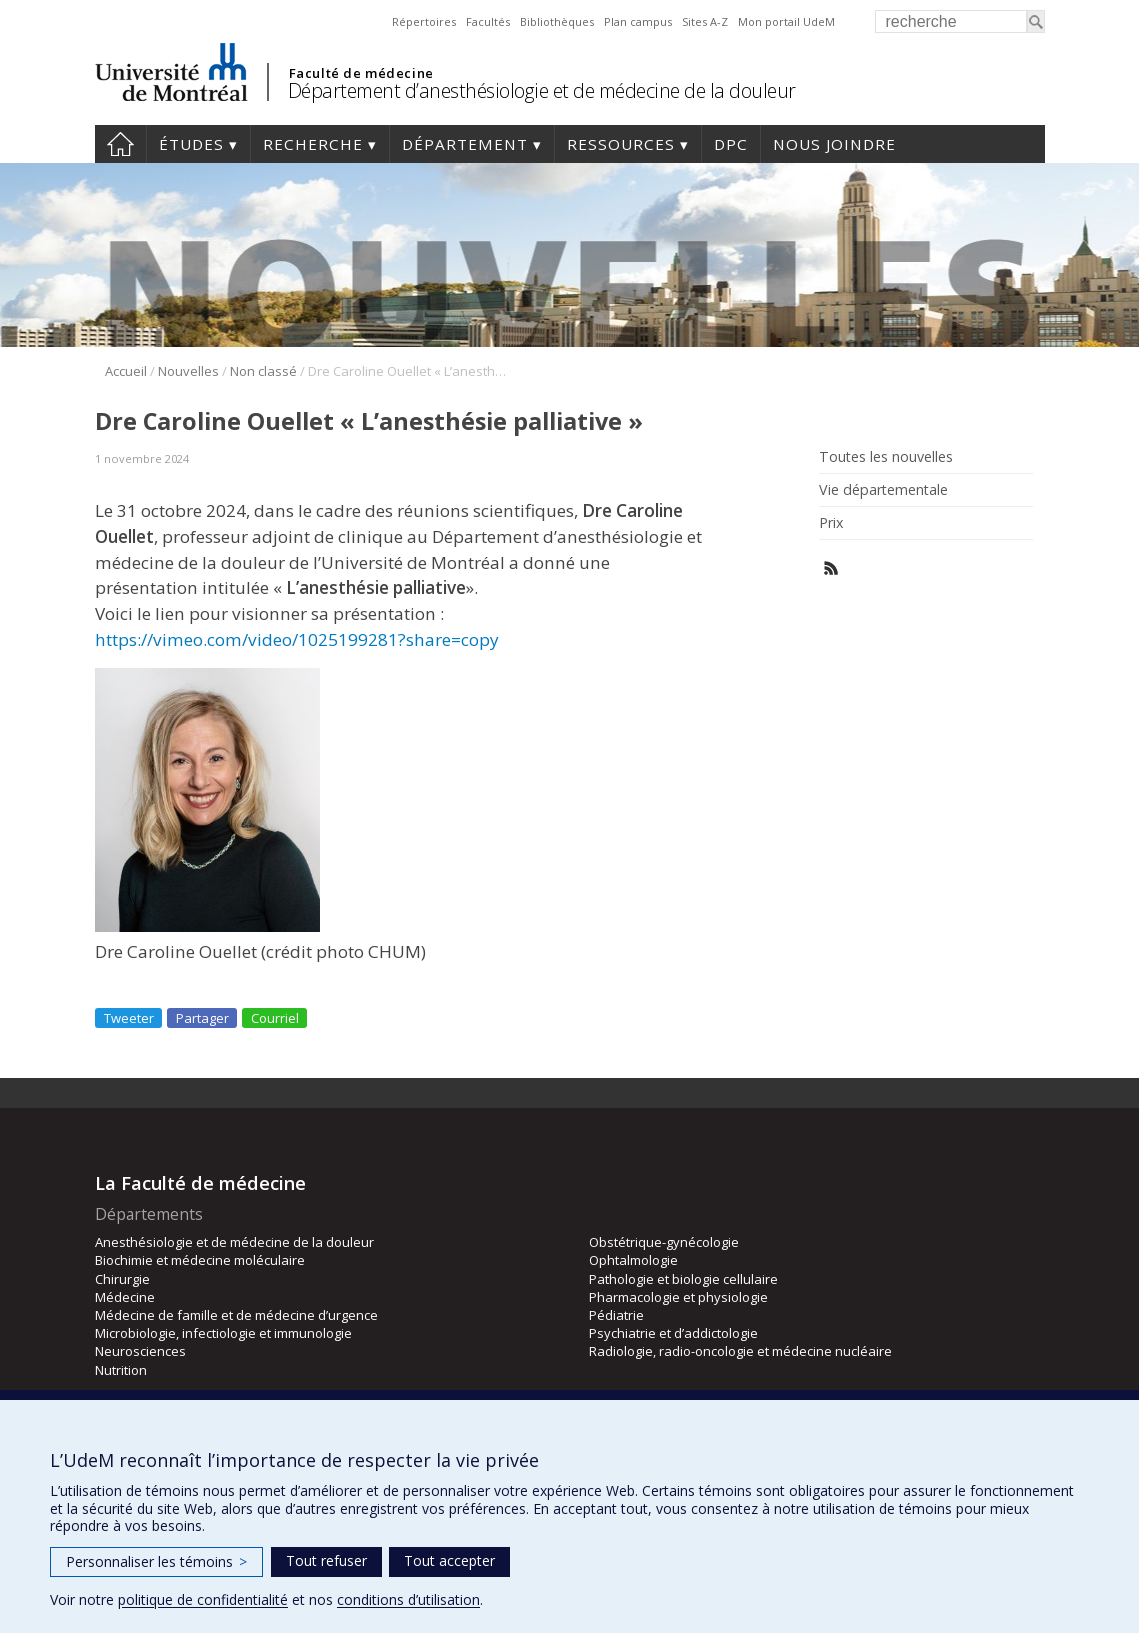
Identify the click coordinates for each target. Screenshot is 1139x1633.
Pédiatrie (616, 1315)
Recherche (313, 144)
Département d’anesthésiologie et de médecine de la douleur (542, 90)
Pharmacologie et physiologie (678, 1297)
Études (191, 144)
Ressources (621, 144)
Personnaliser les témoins (156, 1561)
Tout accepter (449, 1560)
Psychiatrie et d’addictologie (673, 1333)
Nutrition (121, 1370)
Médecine (125, 1297)
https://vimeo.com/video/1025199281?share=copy (297, 639)
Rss (831, 568)
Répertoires (424, 21)
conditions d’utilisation (408, 1599)
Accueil (120, 144)
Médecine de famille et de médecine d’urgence (236, 1315)
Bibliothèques (557, 21)
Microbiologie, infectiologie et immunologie (223, 1333)
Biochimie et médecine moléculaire (200, 1260)
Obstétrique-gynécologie (664, 1242)
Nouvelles (188, 371)
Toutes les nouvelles (886, 457)
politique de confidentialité (203, 1599)
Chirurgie (122, 1279)
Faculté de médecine (361, 73)
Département (465, 144)
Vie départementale (883, 490)
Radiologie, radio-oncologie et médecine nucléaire (740, 1351)
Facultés (488, 21)
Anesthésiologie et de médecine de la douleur (234, 1242)
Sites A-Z (705, 21)
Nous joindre (834, 144)
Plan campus (638, 21)
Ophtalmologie (633, 1260)
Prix (831, 523)
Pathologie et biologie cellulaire (683, 1279)
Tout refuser (326, 1560)
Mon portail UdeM (786, 21)
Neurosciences (140, 1351)
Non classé (263, 371)
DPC (731, 144)
